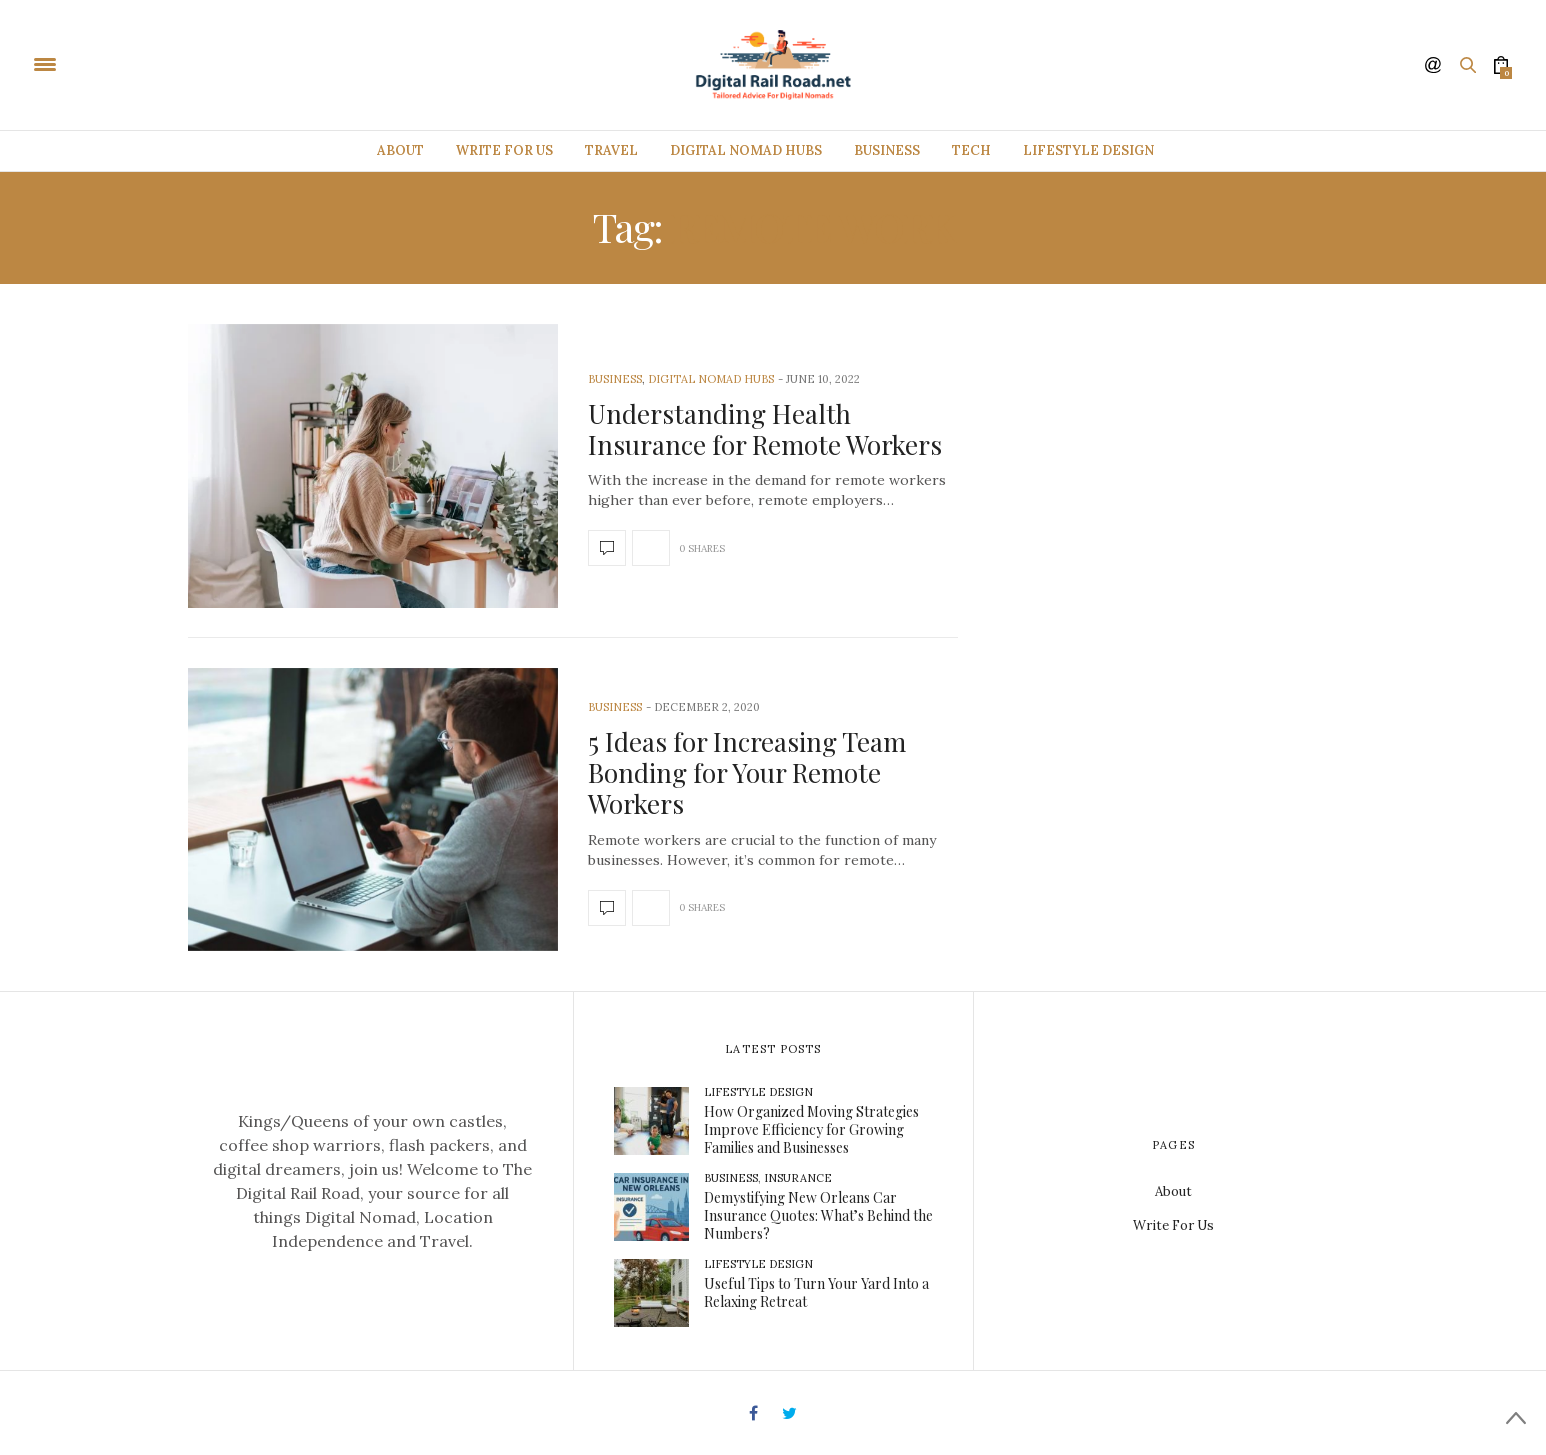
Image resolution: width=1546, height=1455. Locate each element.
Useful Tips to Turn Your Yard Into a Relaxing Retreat (816, 1292)
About (400, 150)
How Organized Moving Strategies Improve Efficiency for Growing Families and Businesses (811, 1129)
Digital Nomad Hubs (746, 150)
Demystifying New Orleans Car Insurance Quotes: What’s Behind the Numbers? (818, 1215)
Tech (971, 150)
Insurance (798, 1178)
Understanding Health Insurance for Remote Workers (765, 429)
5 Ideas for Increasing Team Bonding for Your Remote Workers (747, 772)
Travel (611, 150)
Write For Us (504, 150)
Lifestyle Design (1088, 150)
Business (887, 150)
